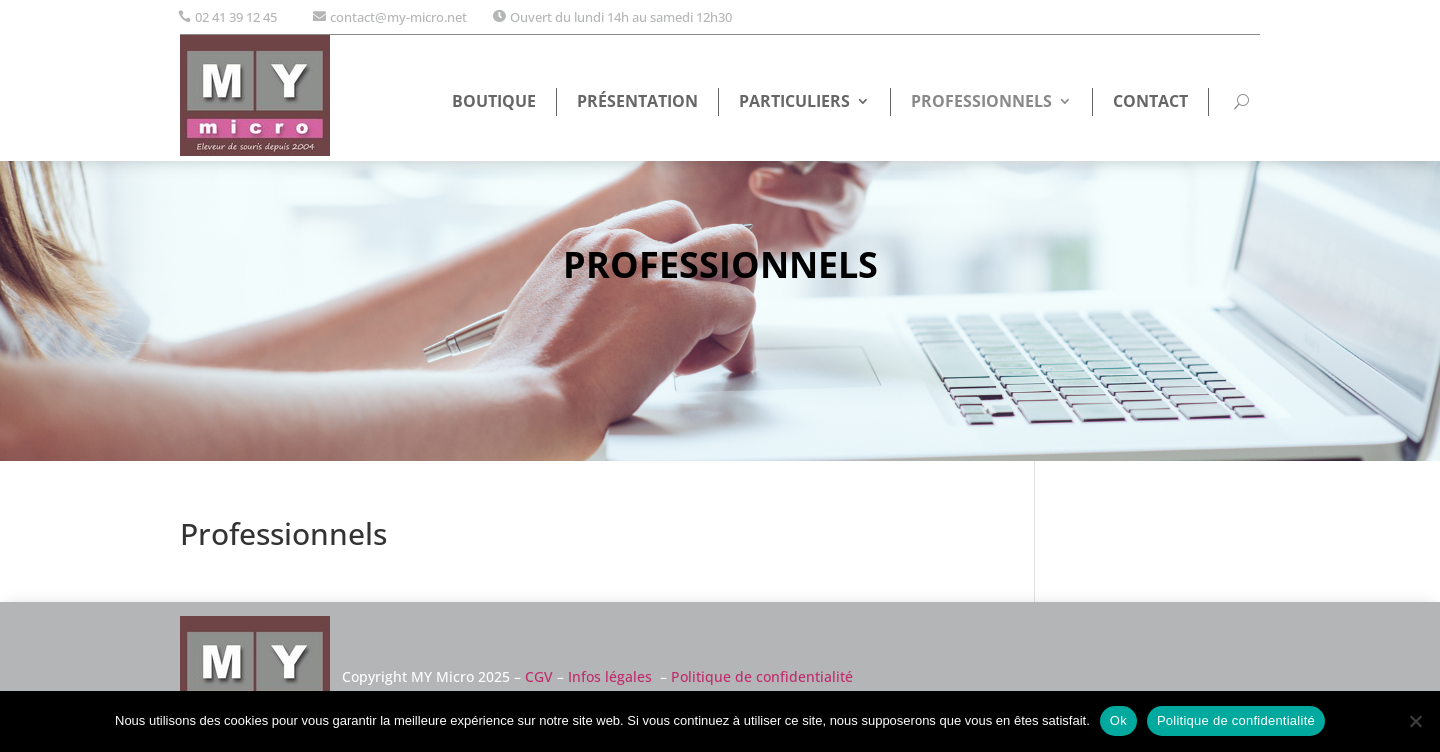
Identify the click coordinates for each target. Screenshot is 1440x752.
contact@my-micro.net (398, 17)
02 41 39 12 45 (236, 17)
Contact (1150, 103)
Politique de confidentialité (762, 676)
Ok (1118, 720)
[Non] (1415, 721)
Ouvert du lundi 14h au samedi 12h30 (621, 17)
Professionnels (981, 103)
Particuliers (794, 103)
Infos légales (610, 676)
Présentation (637, 103)
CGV (539, 676)
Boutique (494, 103)
